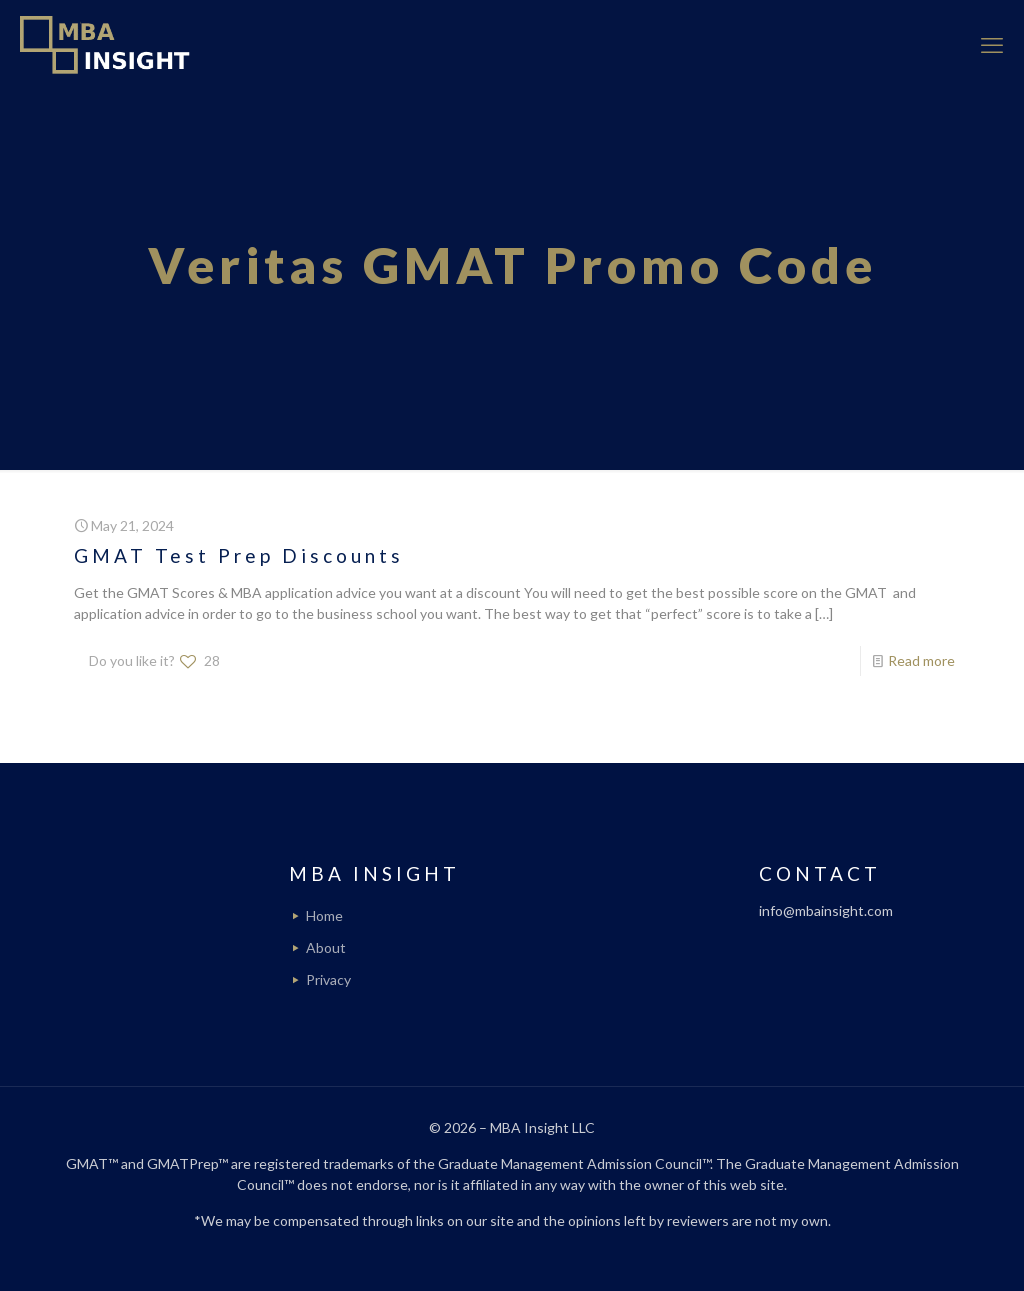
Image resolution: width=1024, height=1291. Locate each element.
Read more (921, 660)
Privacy (328, 979)
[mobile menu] (992, 45)
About (326, 947)
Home (324, 915)
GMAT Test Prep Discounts (239, 555)
